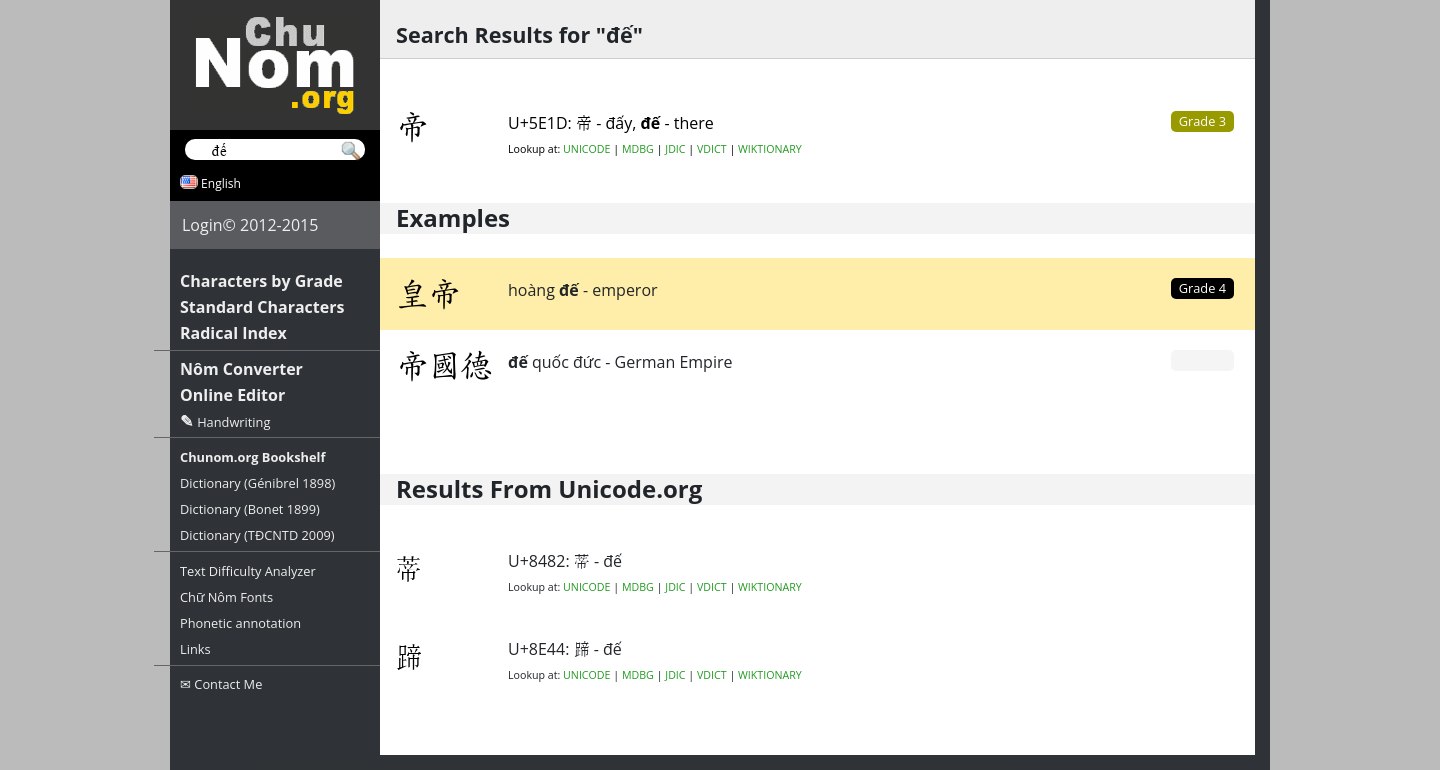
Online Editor (232, 395)
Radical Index (233, 333)
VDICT (712, 149)
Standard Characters (262, 307)
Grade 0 (1202, 360)
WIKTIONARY (770, 149)
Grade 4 (1202, 288)
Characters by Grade (261, 281)
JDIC (675, 149)
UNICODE (586, 149)
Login (202, 225)
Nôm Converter (241, 369)
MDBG (638, 149)
